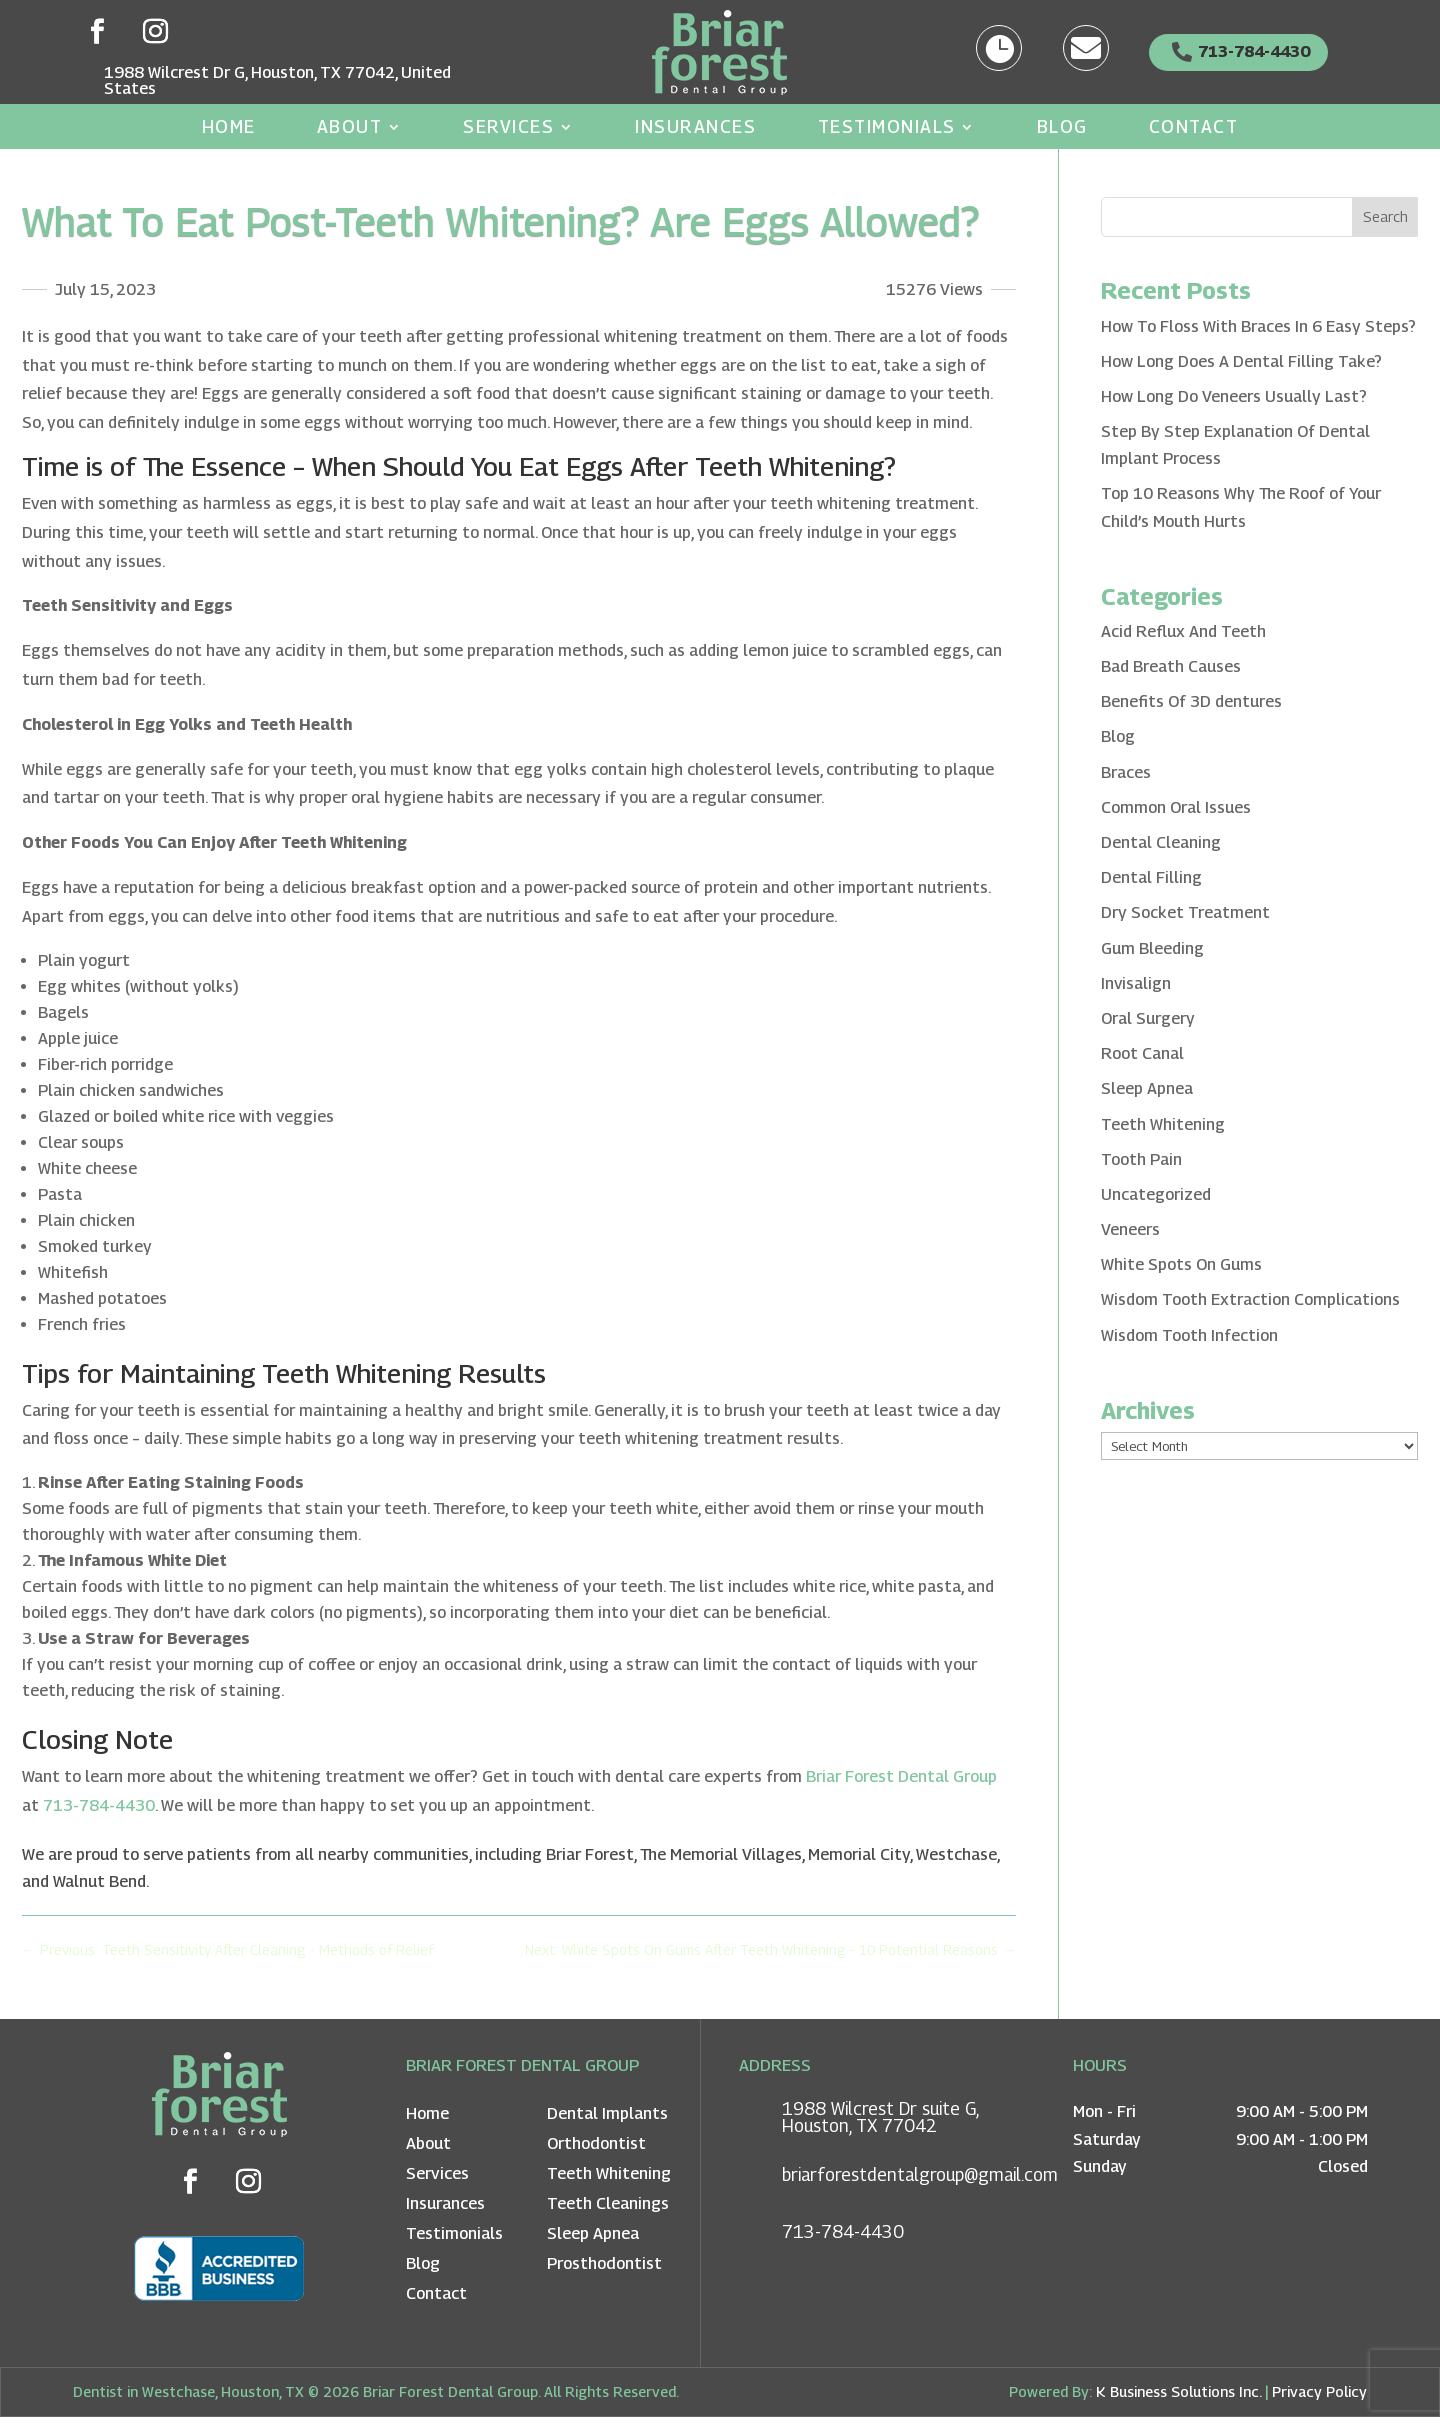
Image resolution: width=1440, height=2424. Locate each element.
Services (508, 128)
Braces (1126, 779)
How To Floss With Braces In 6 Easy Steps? (1258, 333)
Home (229, 128)
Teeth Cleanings (608, 2211)
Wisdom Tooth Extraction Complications (1250, 1307)
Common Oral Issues (1176, 814)
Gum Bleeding (1152, 955)
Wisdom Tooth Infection (1189, 1342)
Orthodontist (596, 2151)
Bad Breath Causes (1171, 673)
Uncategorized (1156, 1201)
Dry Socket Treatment (1185, 920)
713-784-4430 (99, 1812)
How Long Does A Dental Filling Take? (1241, 368)
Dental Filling (1151, 884)
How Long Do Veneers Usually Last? (1234, 403)
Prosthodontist (604, 2271)
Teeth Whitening (1163, 1131)
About (350, 128)
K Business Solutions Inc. (1178, 2399)
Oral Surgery (1148, 1025)
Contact (1194, 128)
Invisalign (1136, 990)
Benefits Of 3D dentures (1191, 708)
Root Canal (1142, 1060)
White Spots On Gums (1181, 1271)
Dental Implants (607, 2121)
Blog (1062, 128)
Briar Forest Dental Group (901, 1783)
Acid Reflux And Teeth (1183, 638)
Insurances (695, 128)
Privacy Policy (1319, 2399)
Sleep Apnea (1147, 1096)
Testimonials (887, 128)
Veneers (1130, 1236)
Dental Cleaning (1161, 849)
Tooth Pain (1141, 1166)
